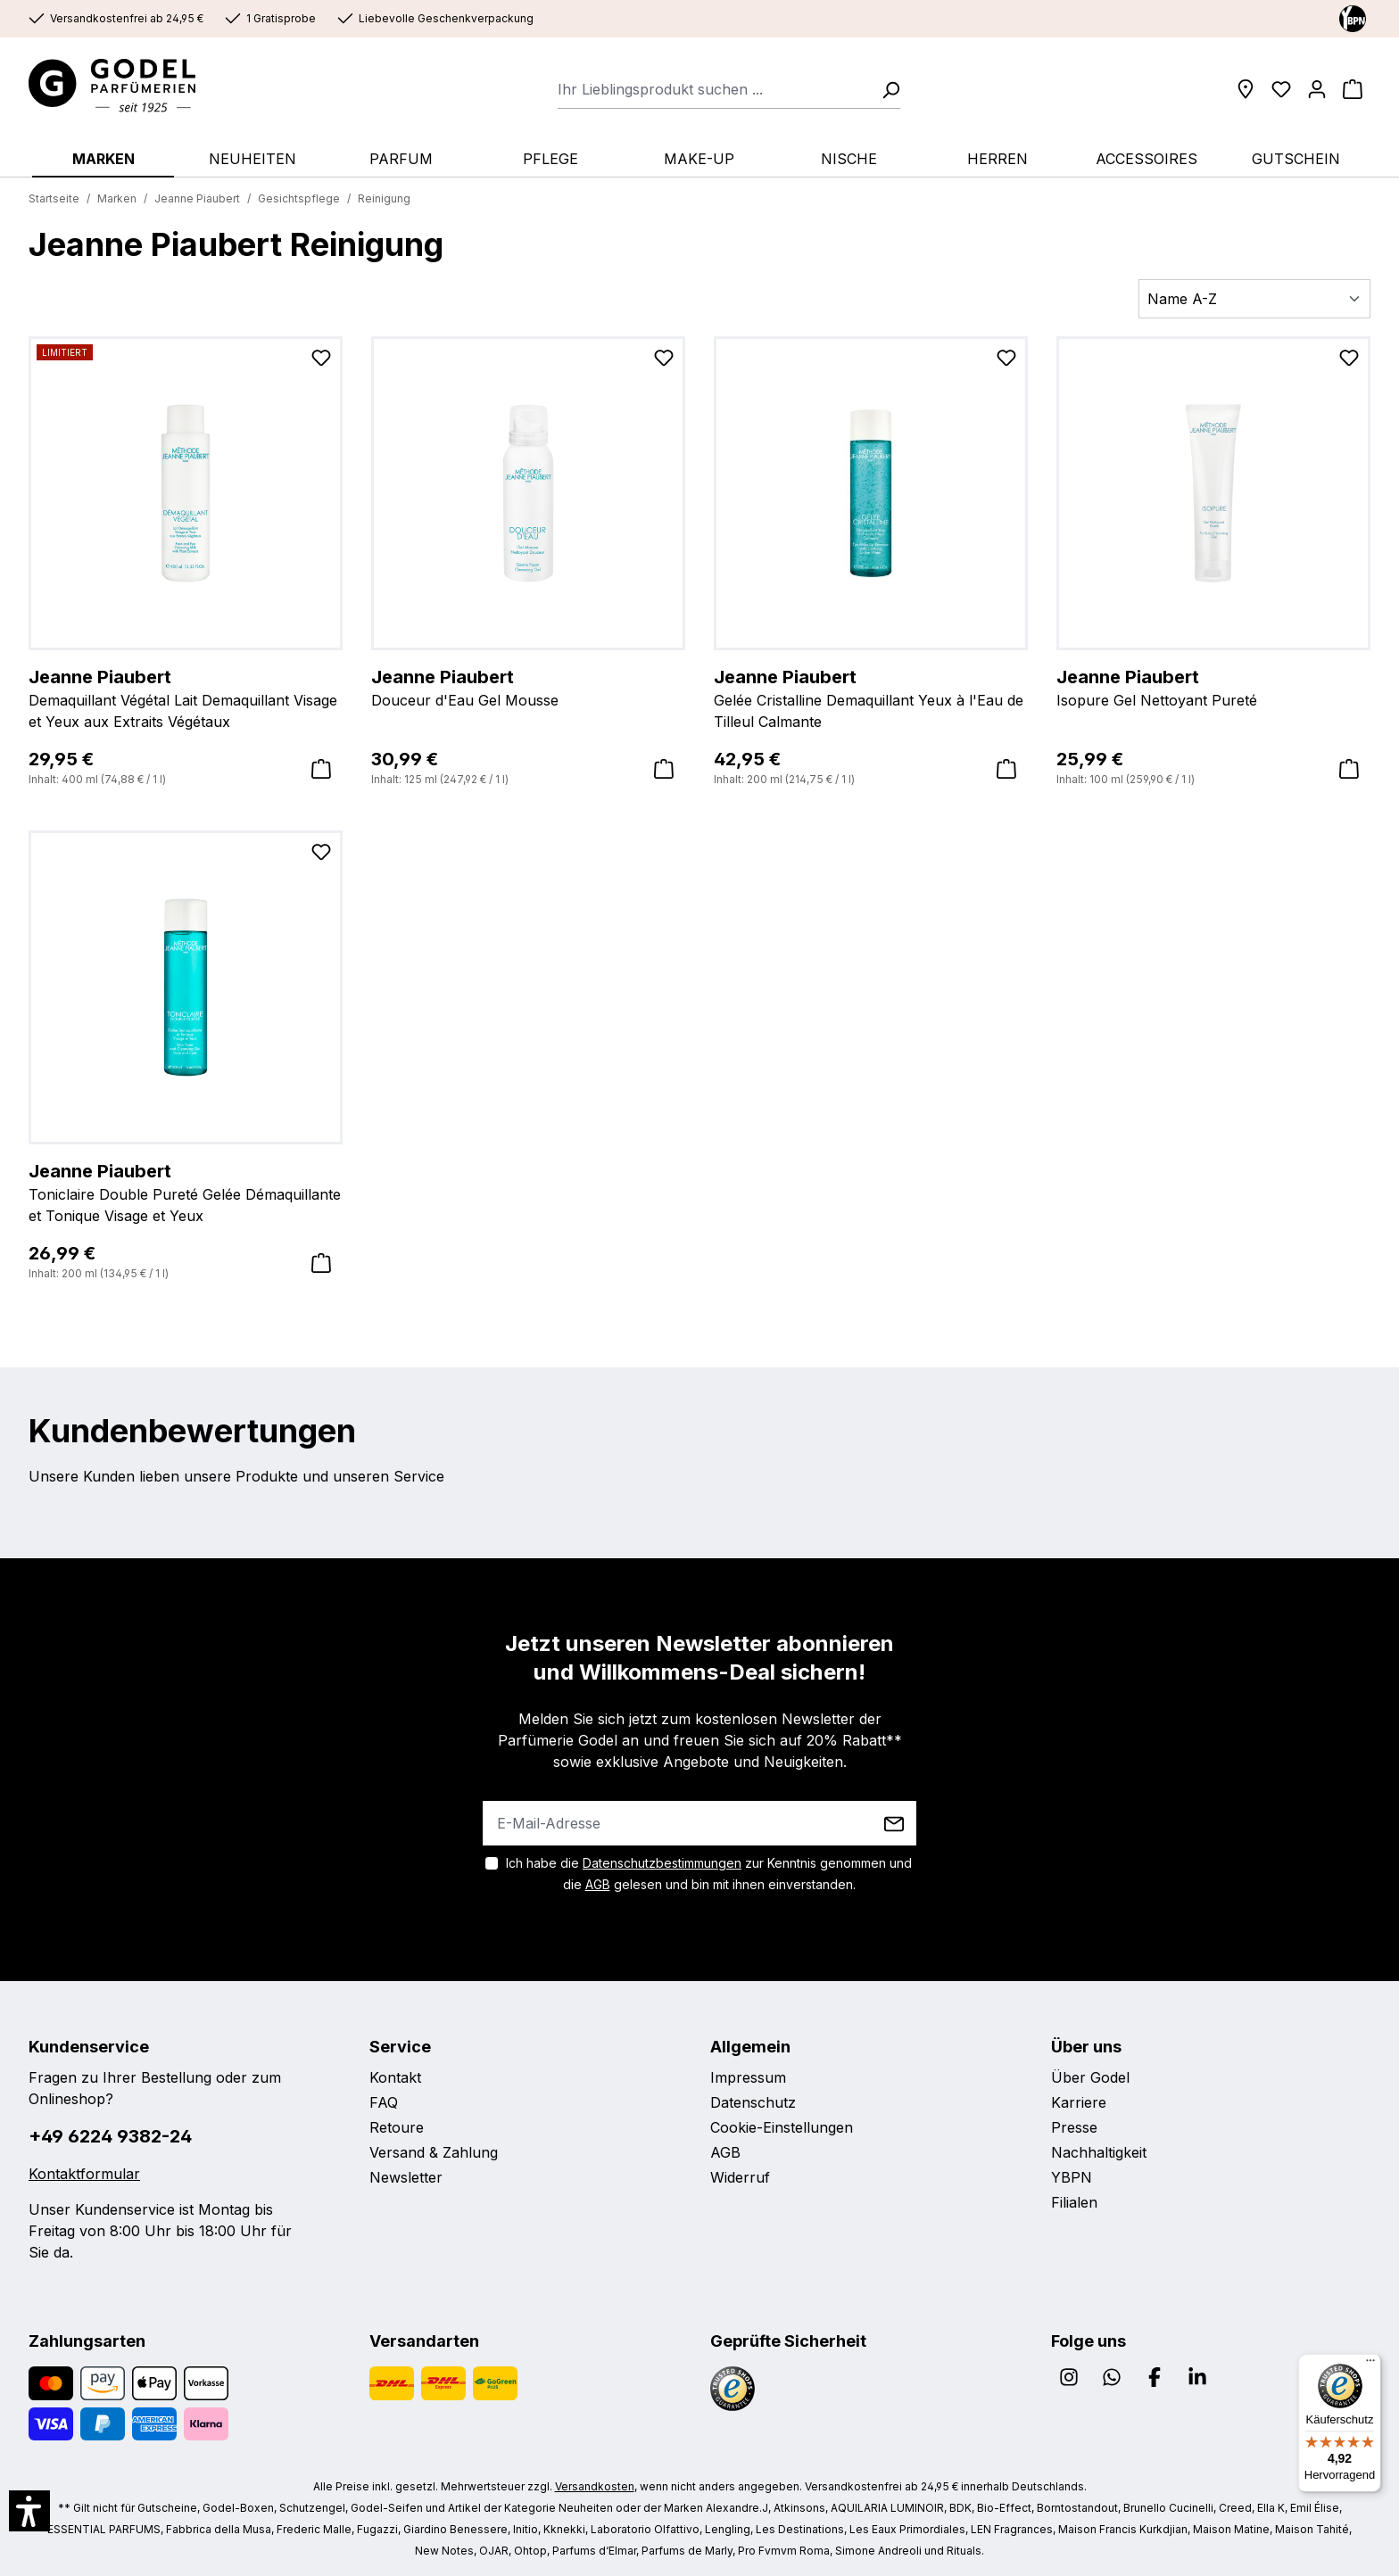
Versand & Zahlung (433, 2152)
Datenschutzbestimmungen (662, 1862)
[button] (29, 2510)
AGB (597, 1884)
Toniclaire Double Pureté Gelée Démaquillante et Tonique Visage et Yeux (186, 1192)
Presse (1074, 2127)
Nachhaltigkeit (1099, 2152)
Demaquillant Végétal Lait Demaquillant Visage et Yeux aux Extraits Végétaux (186, 698)
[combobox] (714, 89)
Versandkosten (594, 2486)
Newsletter (406, 2177)
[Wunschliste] (1281, 89)
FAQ (383, 2102)
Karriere (1078, 2102)
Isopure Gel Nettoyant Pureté (1213, 687)
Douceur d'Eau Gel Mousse (528, 687)
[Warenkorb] (1352, 89)
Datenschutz (753, 2102)
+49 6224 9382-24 (110, 2136)
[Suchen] (885, 89)
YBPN (1071, 2177)
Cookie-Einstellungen (781, 2127)
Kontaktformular (84, 2174)
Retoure (396, 2127)
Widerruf (740, 2177)
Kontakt (395, 2077)
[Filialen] (1245, 89)
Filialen (1074, 2202)
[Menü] (1370, 2364)
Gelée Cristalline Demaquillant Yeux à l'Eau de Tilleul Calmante (871, 698)
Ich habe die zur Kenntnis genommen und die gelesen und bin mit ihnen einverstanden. (709, 1873)
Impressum (748, 2077)
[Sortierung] (1254, 298)
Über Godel (1090, 2077)
